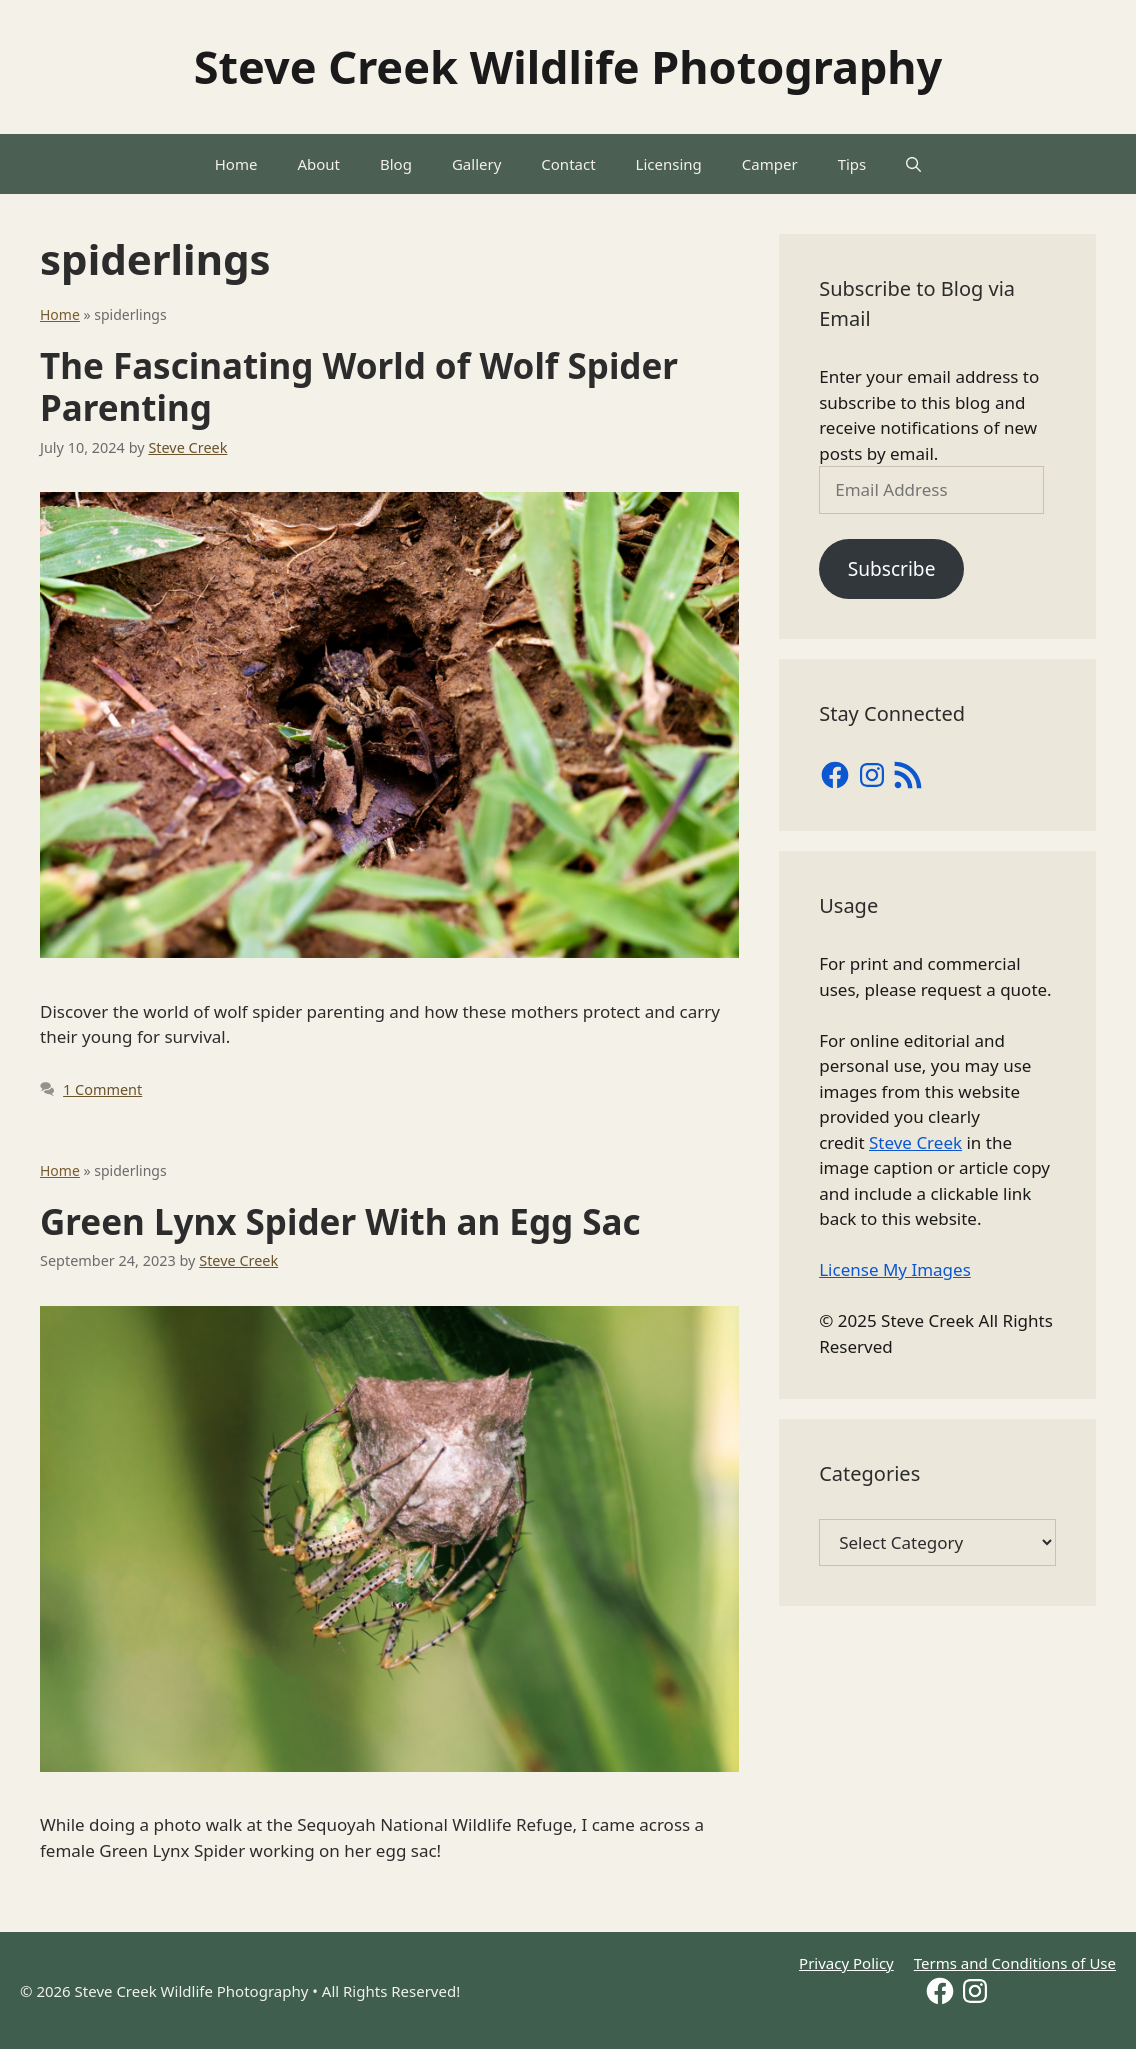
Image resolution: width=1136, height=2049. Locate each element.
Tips (852, 164)
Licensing (669, 164)
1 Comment (102, 1089)
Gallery (476, 164)
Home (236, 164)
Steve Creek (915, 1142)
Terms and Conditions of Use (1015, 1963)
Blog (396, 164)
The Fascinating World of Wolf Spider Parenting (359, 386)
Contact (568, 164)
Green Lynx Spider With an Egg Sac (340, 1221)
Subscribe (892, 569)
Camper (770, 164)
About (318, 164)
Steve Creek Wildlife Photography (568, 66)
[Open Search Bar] (913, 164)
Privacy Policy (846, 1963)
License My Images (895, 1269)
